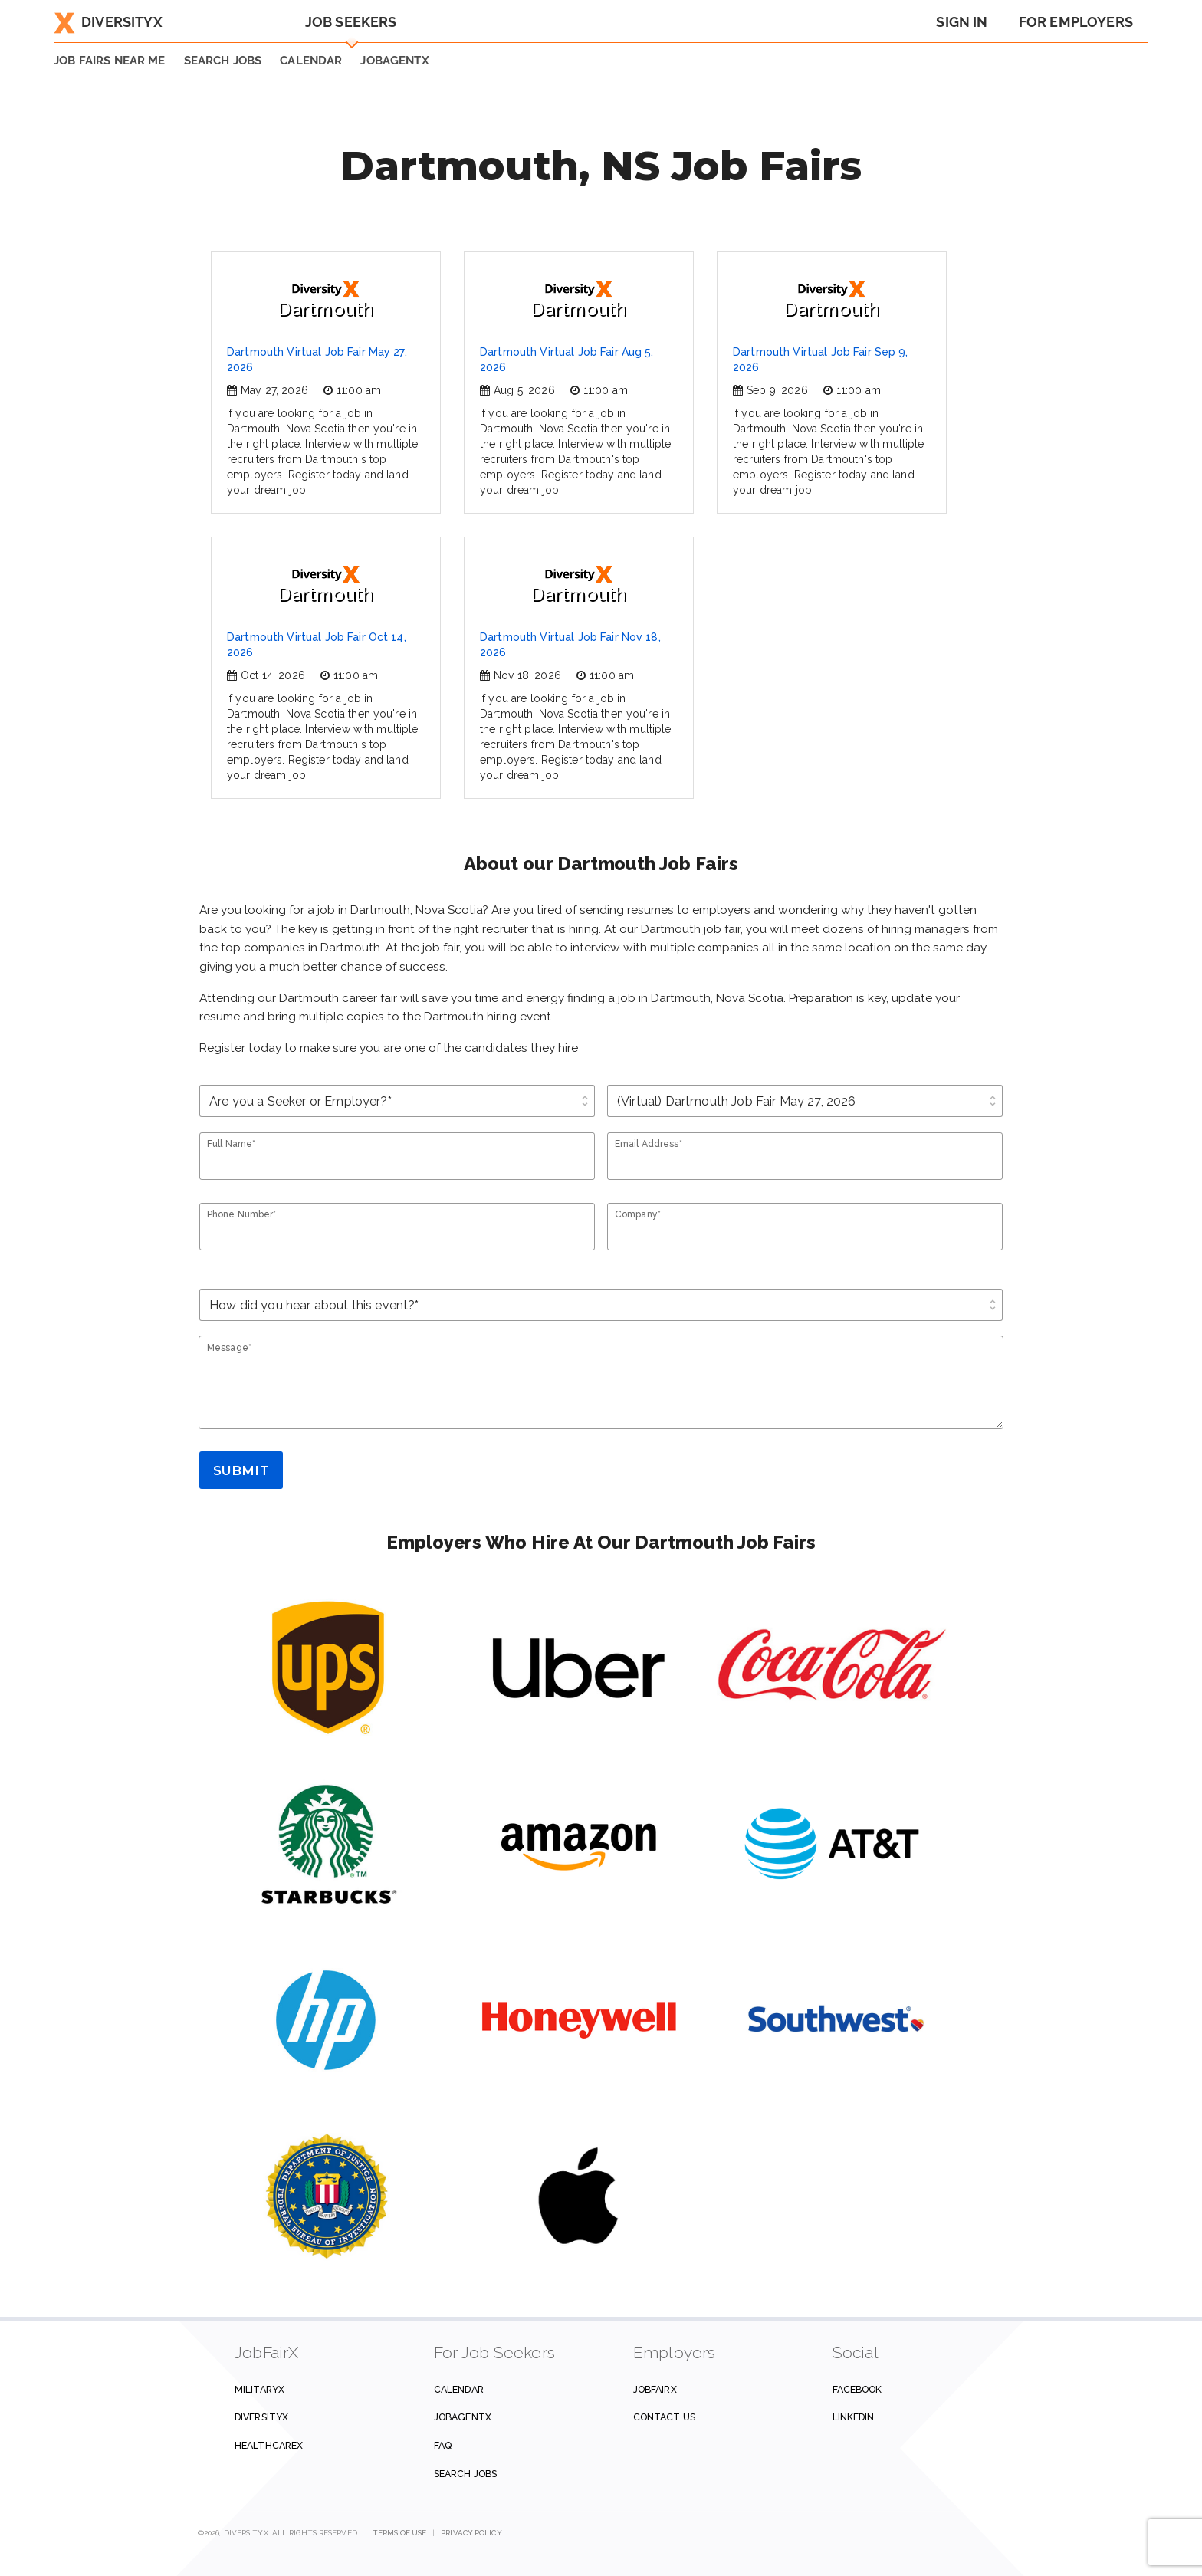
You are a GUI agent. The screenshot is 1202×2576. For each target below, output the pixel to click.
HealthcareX (269, 2445)
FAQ (443, 2445)
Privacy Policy (471, 2532)
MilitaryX (259, 2389)
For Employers (1076, 22)
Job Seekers (351, 22)
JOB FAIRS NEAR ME (110, 60)
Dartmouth (325, 300)
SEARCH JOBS (223, 60)
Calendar (311, 60)
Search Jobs (465, 2473)
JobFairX (655, 2389)
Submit (241, 1470)
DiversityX (108, 22)
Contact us (664, 2417)
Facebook (857, 2389)
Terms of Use (399, 2532)
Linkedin (854, 2417)
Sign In (961, 22)
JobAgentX (394, 60)
